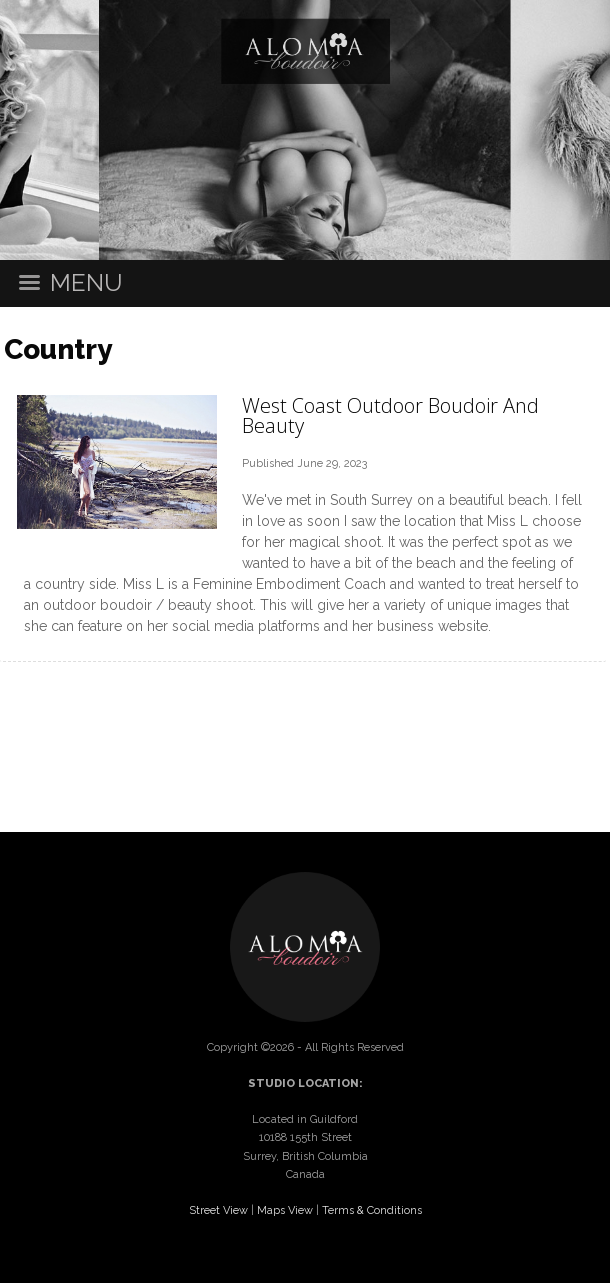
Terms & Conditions (372, 1210)
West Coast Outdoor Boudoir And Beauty (390, 415)
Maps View (285, 1210)
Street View (218, 1210)
